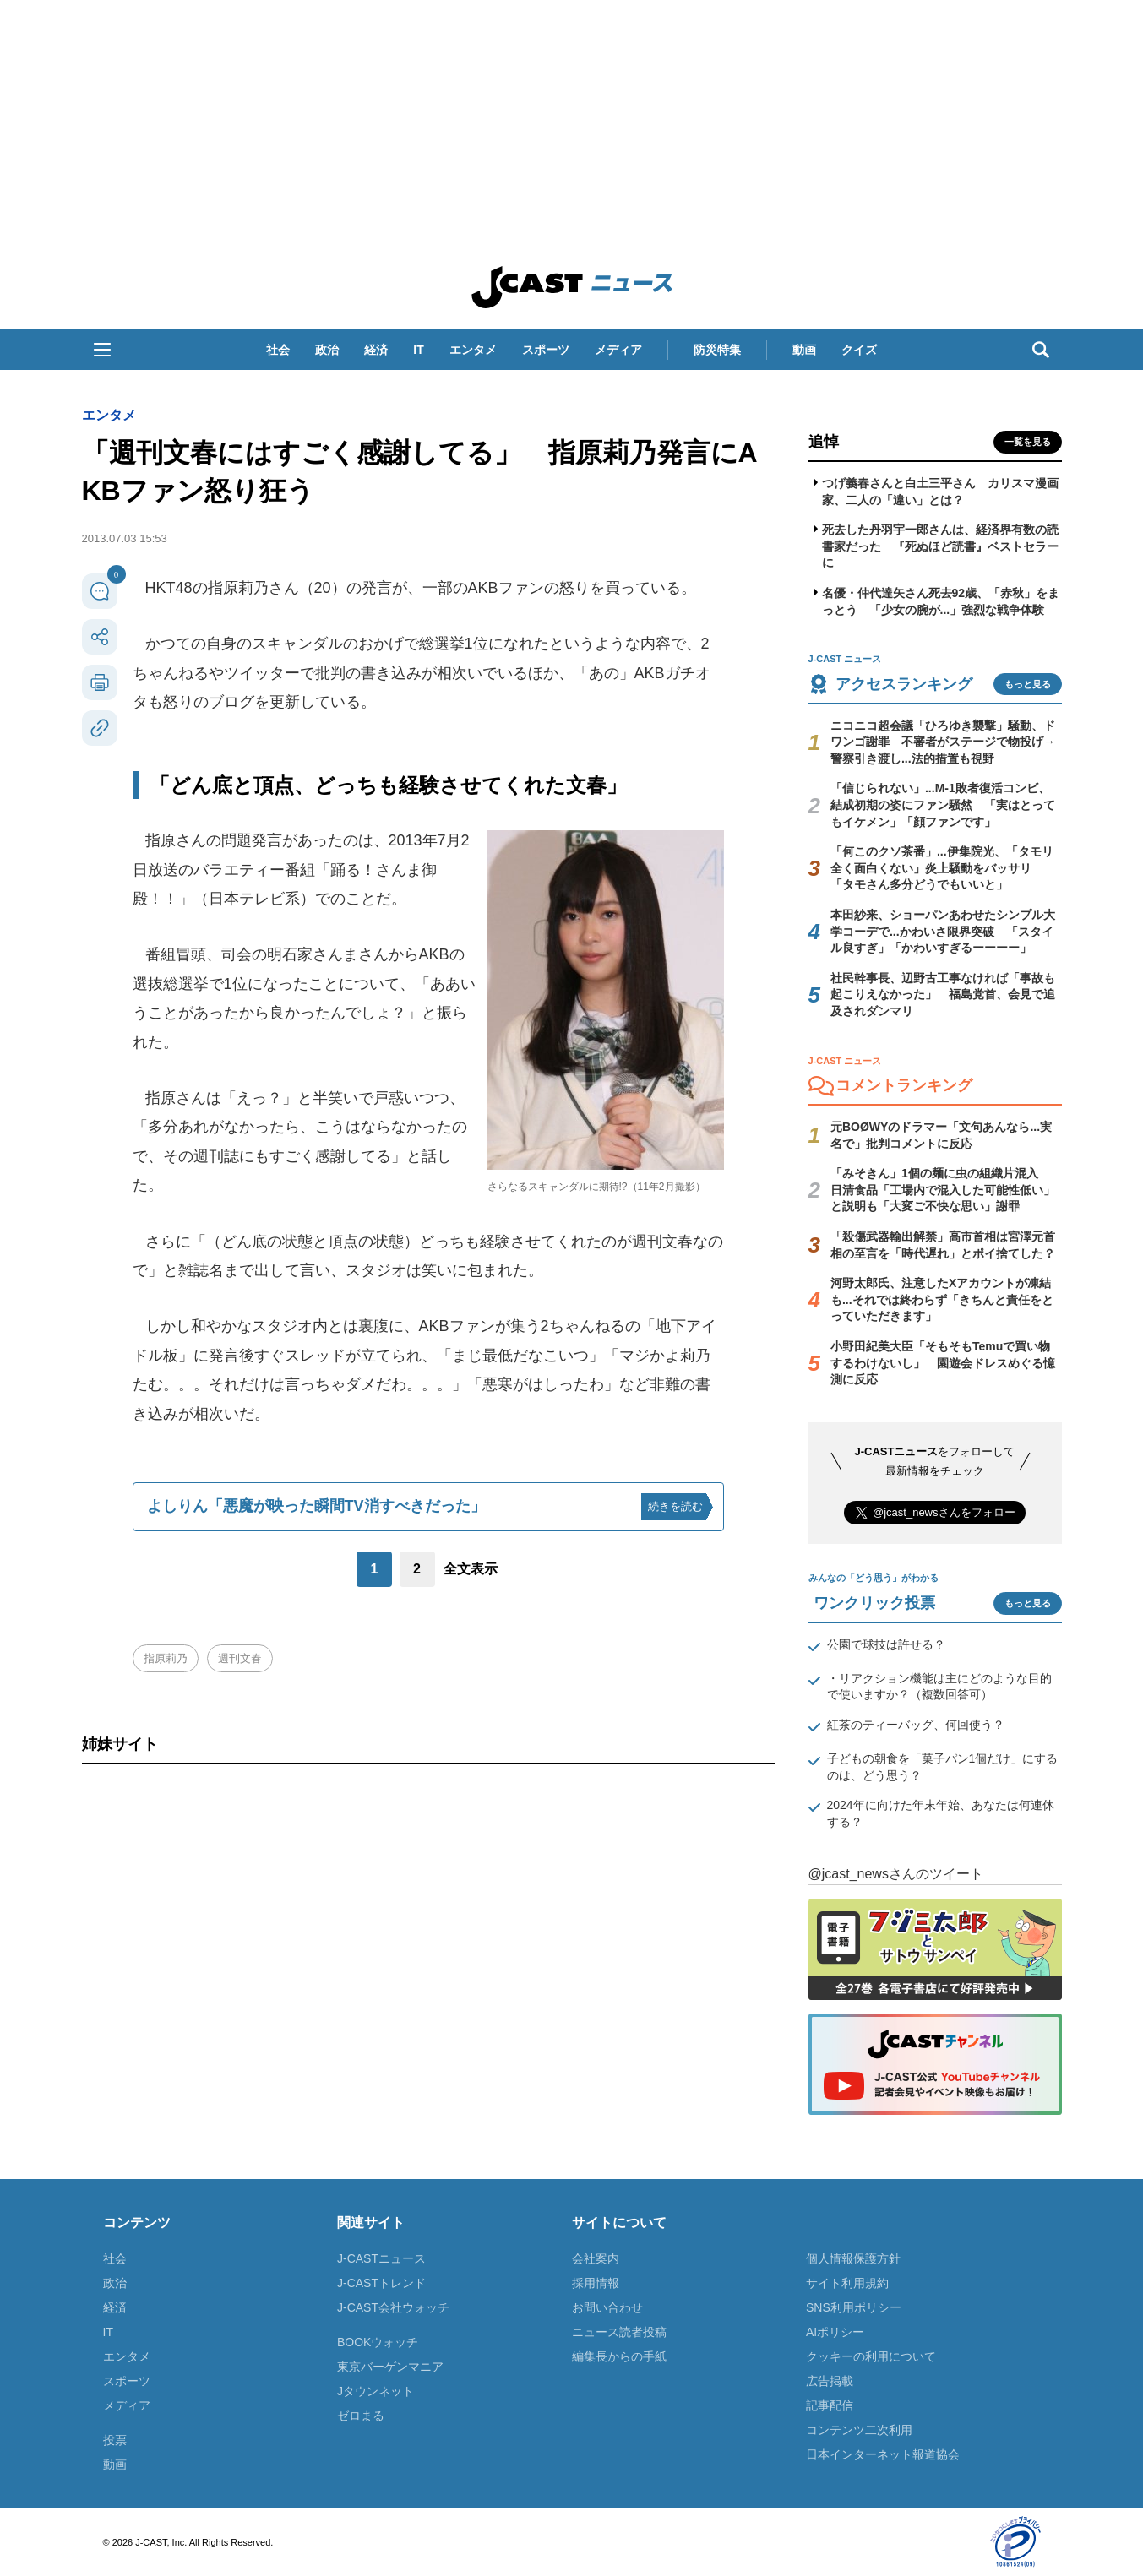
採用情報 (595, 2283)
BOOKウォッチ (377, 2342)
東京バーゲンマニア (390, 2366)
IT (418, 349)
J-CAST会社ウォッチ (393, 2307)
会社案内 (595, 2258)
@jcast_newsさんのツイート (895, 1874)
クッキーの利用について (871, 2356)
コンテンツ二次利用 (859, 2430)
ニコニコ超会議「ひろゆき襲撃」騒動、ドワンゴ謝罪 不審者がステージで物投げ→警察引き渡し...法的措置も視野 (942, 742)
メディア (618, 349)
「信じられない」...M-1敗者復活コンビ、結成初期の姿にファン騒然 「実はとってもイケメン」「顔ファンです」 (942, 804)
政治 (327, 349)
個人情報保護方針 (853, 2258)
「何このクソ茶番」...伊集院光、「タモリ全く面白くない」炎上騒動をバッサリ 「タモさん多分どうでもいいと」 (941, 868)
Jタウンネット (375, 2391)
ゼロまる (360, 2415)
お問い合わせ (607, 2307)
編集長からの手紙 (619, 2356)
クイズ (859, 349)
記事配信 (829, 2405)
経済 (376, 349)
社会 (278, 349)
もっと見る (1027, 684)
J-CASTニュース (381, 2258)
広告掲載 (829, 2381)
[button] (102, 349)
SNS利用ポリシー (853, 2307)
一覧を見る (1027, 442)
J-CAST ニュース (572, 287)
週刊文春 (240, 1658)
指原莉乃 (166, 1658)
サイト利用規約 (847, 2283)
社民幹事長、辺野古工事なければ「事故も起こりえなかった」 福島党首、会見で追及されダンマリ (942, 994)
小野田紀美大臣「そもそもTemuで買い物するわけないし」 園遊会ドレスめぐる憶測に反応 (942, 1363)
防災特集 (717, 349)
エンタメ (473, 349)
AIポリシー (835, 2332)
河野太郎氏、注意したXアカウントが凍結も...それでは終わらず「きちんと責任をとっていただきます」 (941, 1299)
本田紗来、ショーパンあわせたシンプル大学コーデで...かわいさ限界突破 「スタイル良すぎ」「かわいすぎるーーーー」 (942, 931)
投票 (115, 2440)
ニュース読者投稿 (619, 2332)
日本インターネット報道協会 (883, 2454)
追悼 (823, 441)
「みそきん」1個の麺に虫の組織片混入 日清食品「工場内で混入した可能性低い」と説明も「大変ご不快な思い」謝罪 (942, 1189)
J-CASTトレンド (381, 2283)
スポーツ (545, 349)
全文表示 (471, 1569)
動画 (804, 349)
